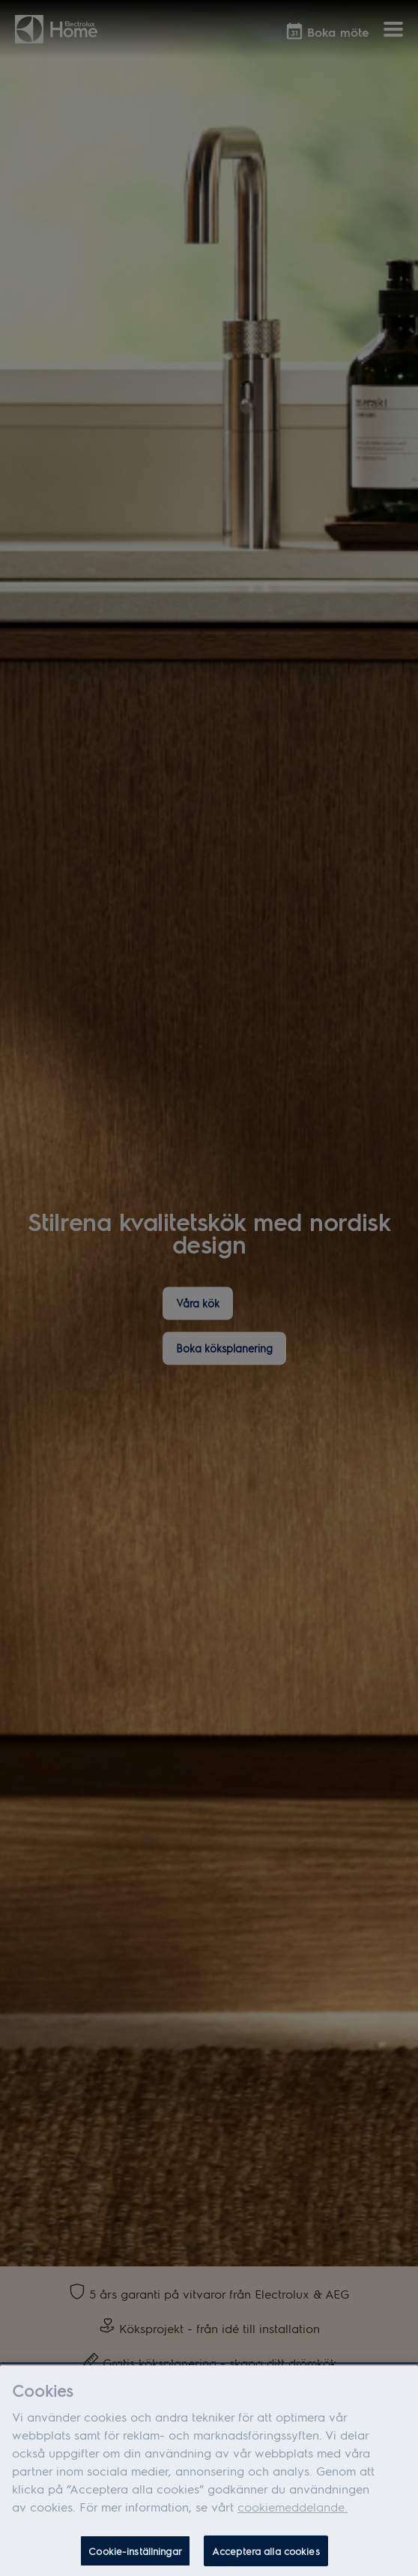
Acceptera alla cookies (266, 2560)
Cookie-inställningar (135, 2560)
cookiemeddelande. (292, 2516)
